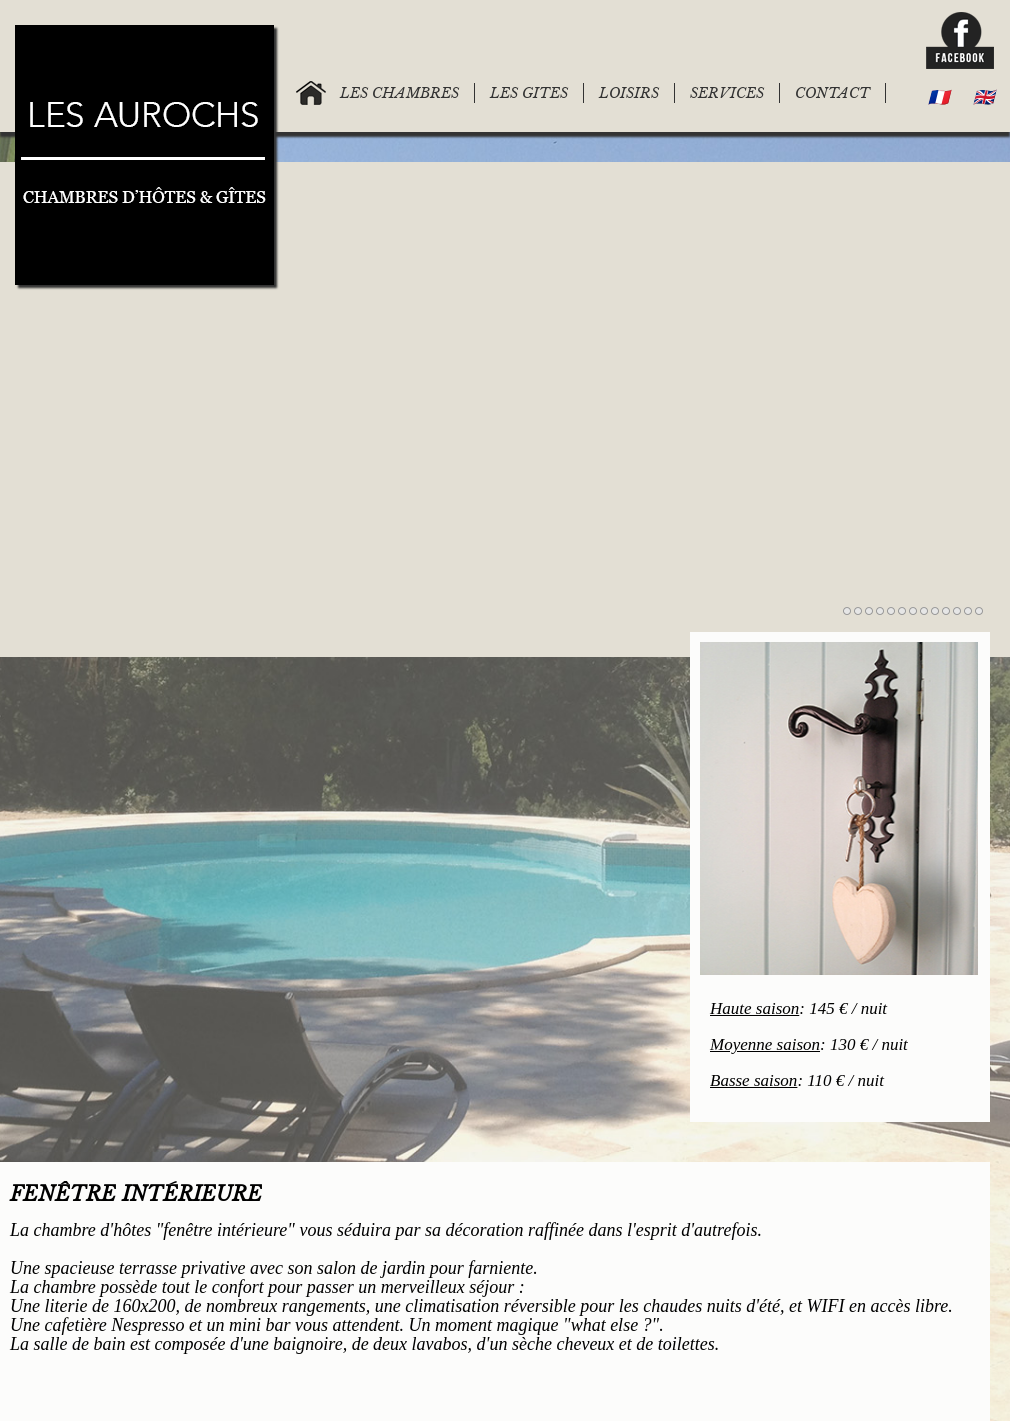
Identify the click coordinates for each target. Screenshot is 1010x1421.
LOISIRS (629, 93)
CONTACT (832, 93)
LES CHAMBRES (399, 93)
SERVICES (727, 93)
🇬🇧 (983, 97)
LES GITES (529, 93)
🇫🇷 (938, 97)
